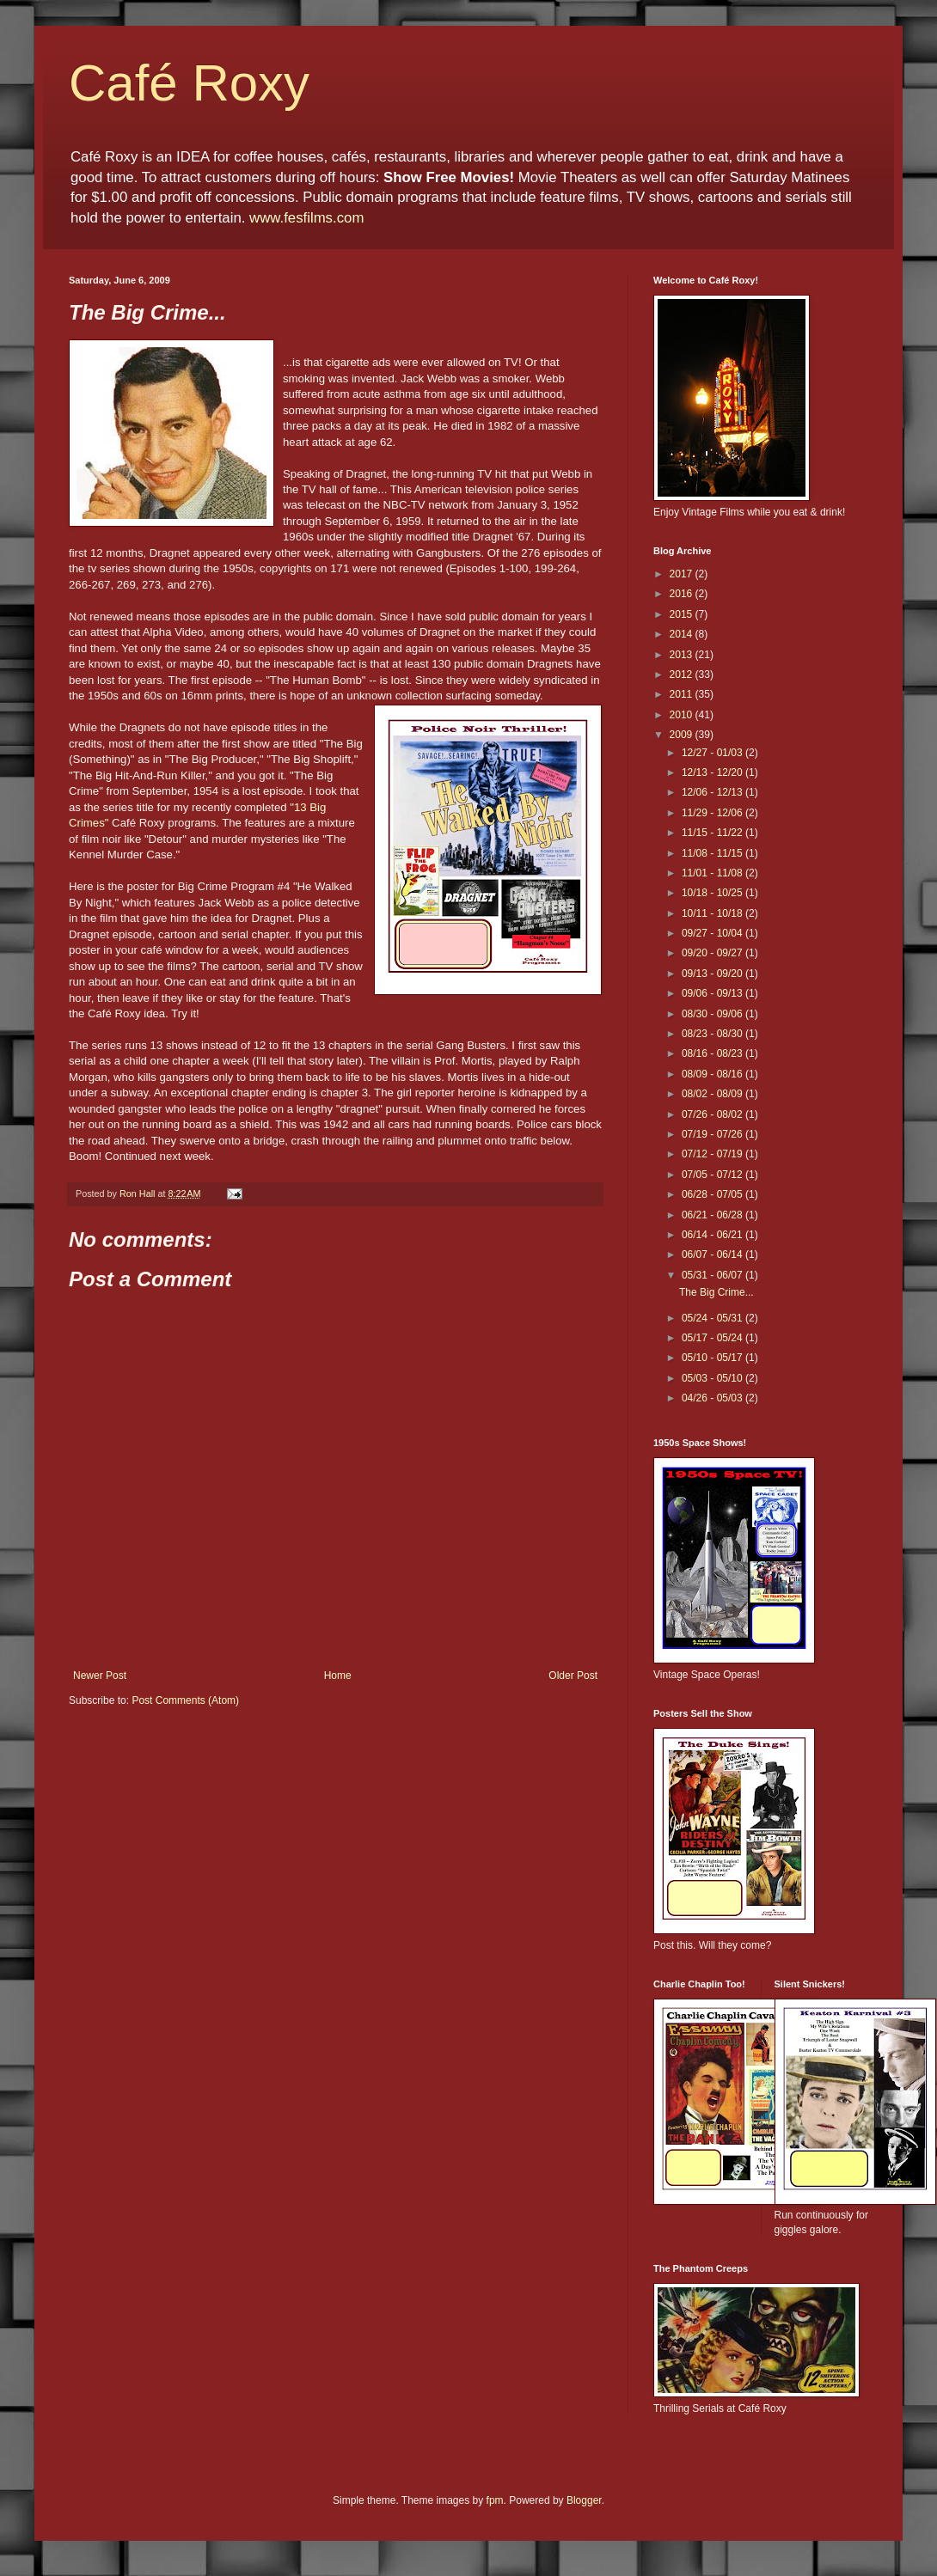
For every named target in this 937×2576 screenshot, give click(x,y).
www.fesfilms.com (306, 218)
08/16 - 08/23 (713, 1053)
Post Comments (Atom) (185, 1700)
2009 (682, 735)
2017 (682, 574)
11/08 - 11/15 (713, 853)
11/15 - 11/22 (713, 833)
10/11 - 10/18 (713, 913)
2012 (682, 674)
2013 (682, 655)
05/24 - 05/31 (713, 1318)
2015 (682, 614)
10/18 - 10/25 (713, 893)
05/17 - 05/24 (713, 1338)
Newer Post (99, 1676)
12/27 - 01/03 (713, 753)
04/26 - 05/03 (713, 1398)
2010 (682, 715)
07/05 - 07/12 (713, 1175)
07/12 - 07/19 (713, 1154)
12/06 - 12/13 (713, 792)
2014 (682, 634)
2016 (682, 594)
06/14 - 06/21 (713, 1235)
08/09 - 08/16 (713, 1074)
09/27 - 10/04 (713, 933)
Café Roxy (189, 83)
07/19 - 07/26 (713, 1134)
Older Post (572, 1676)
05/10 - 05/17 (713, 1358)
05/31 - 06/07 (713, 1275)
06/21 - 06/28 (713, 1215)
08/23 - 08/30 (713, 1034)
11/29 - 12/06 (713, 813)
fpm (495, 2500)
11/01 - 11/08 (713, 873)
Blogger (584, 2500)
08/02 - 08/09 (713, 1094)
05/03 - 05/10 (713, 1378)
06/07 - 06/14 (713, 1254)
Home (338, 1676)
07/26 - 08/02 (713, 1114)
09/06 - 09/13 (713, 993)
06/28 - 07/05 (713, 1194)
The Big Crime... (716, 1292)
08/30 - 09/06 (713, 1014)
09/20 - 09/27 (713, 953)
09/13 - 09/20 (713, 974)
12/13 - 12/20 (713, 772)
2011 (682, 694)
